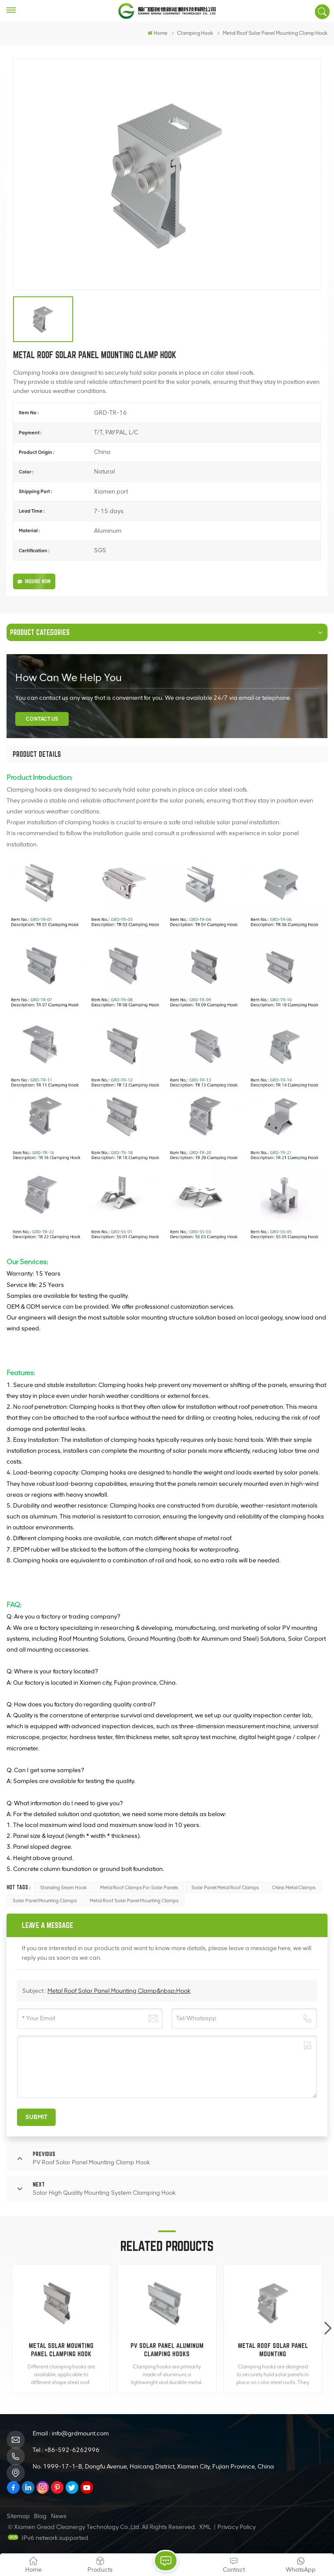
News (59, 2516)
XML (205, 2527)
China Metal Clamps (293, 1887)
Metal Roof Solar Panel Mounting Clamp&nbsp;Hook (118, 1991)
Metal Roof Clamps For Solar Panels (139, 1887)
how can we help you (68, 677)
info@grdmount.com (80, 2433)
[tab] (37, 754)
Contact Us (42, 719)
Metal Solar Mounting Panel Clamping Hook (61, 2350)
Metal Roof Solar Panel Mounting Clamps (134, 1901)
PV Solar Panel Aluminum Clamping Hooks (167, 2350)
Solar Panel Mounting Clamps (45, 1901)
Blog (40, 2516)
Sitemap (18, 2516)
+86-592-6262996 (72, 2450)
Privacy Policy (236, 2527)
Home (157, 33)
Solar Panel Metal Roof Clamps (225, 1887)
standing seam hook (63, 1887)
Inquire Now (34, 581)
